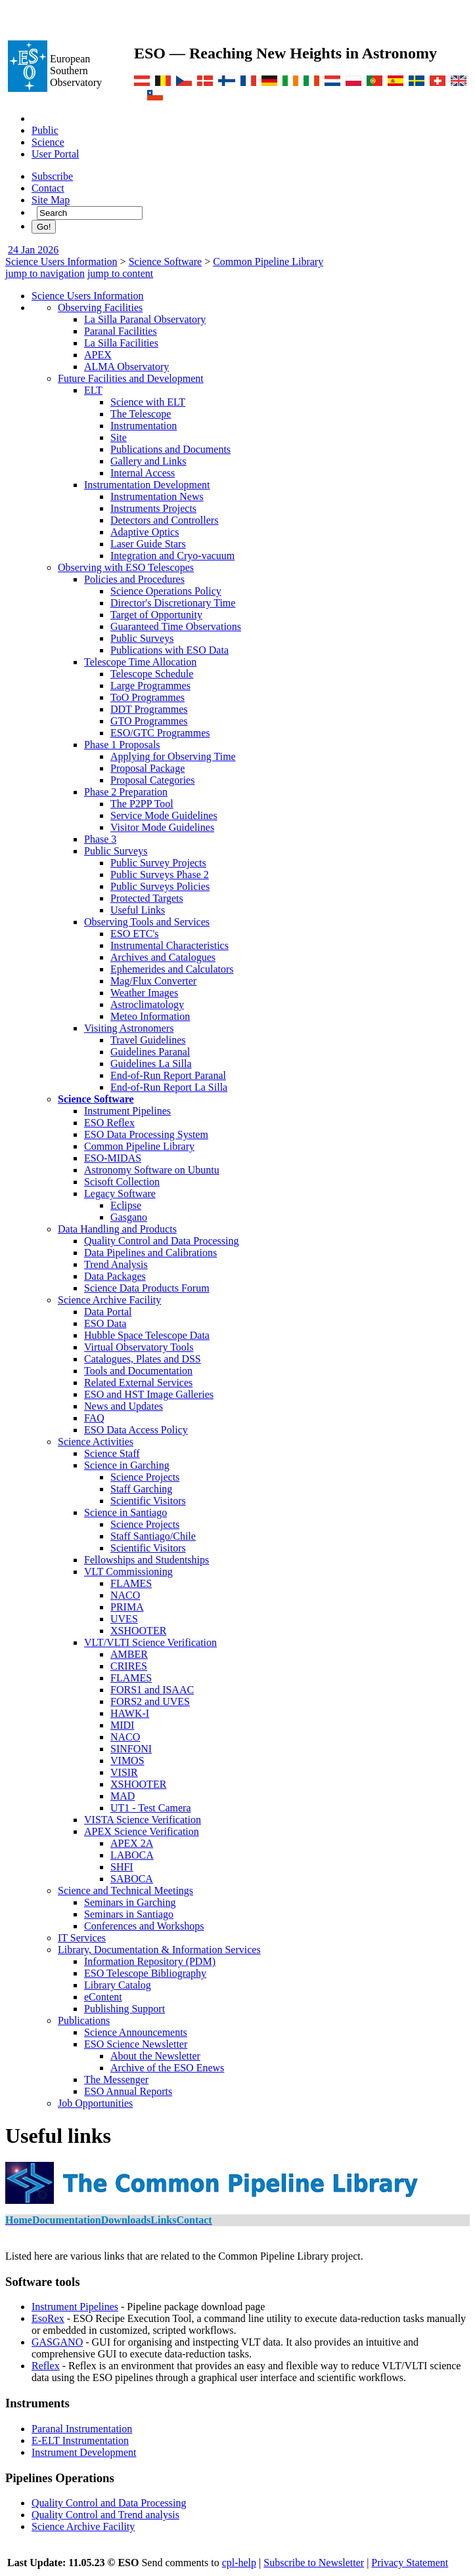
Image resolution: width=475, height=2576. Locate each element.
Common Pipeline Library (268, 261)
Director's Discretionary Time (172, 602)
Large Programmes (150, 685)
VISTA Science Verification (142, 1819)
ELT (93, 390)
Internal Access (142, 472)
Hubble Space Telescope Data (147, 1335)
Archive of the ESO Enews (167, 2067)
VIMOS (127, 1760)
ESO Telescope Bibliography (145, 1973)
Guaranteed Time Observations (175, 626)
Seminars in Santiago (128, 1914)
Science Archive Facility (109, 1299)
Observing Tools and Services (147, 921)
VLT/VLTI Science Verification (150, 1642)
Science (48, 142)
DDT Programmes (148, 709)
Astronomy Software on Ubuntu (151, 1169)
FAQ (94, 1418)
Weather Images (144, 992)
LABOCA (132, 1855)
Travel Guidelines (148, 1039)
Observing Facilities (100, 307)
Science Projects (144, 1477)
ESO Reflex (109, 1122)
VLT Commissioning (128, 1571)
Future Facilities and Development (131, 378)
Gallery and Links (148, 461)
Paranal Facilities (120, 331)
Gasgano (128, 1217)
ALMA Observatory (126, 366)
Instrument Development (84, 2452)
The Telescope (140, 413)
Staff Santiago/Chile (153, 1536)
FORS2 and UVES (150, 1701)
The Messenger (116, 2079)
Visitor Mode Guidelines (162, 827)
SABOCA (131, 1878)
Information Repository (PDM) (149, 1961)
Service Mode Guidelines (163, 815)
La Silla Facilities (121, 342)
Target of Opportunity (156, 614)
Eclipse (125, 1205)
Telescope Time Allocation (140, 661)
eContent (103, 1996)
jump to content (120, 273)
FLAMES (131, 1583)
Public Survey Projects (158, 862)
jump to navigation (45, 273)
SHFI (121, 1866)
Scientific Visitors (148, 1500)
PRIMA (127, 1607)
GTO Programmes (148, 721)
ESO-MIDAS (112, 1158)
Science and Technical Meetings (125, 1890)
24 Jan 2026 (33, 249)
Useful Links (137, 910)
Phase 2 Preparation (126, 791)
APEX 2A (131, 1843)
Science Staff (112, 1453)
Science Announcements (135, 2032)
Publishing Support (124, 2008)
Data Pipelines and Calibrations (150, 1252)
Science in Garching (127, 1465)
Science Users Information (61, 261)
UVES (124, 1618)
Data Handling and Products (117, 1229)
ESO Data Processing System (146, 1134)
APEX (98, 354)
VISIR (124, 1772)
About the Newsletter (155, 2055)
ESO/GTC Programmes (160, 732)
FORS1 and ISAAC (152, 1689)
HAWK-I (129, 1713)
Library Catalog (117, 1985)
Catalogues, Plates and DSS (142, 1358)
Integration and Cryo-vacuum (172, 555)
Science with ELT (147, 402)
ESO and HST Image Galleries (149, 1394)
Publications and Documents (170, 449)
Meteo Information (150, 1016)
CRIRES (128, 1666)
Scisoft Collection (122, 1181)
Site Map (51, 199)
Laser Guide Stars (148, 543)
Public (45, 130)
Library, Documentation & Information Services (159, 1949)
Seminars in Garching (130, 1902)
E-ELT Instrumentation (80, 2440)
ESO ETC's (134, 933)
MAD (122, 1796)
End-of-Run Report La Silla (168, 1087)
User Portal (55, 153)
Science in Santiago (125, 1512)
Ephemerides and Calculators (172, 969)
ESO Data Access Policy (136, 1429)
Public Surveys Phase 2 (159, 874)
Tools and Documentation (138, 1370)
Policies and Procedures (134, 579)
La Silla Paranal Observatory (145, 319)
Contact (48, 188)
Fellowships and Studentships (146, 1559)
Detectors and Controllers (164, 520)
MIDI (122, 1725)
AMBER (129, 1654)
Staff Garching (141, 1488)
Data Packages (115, 1276)
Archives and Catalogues (162, 957)
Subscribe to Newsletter (313, 2562)
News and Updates (123, 1406)
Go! (44, 227)
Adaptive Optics (144, 532)
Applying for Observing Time (173, 756)
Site (118, 437)
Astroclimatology (147, 1004)
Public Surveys (141, 638)
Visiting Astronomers (128, 1028)
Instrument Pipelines (127, 1110)
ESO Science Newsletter (135, 2044)
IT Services (82, 1937)
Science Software (165, 261)
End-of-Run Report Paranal (168, 1075)
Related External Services (138, 1382)
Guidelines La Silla (151, 1063)
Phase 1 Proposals (122, 744)
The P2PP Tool (141, 803)
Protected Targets (146, 898)
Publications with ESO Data (169, 650)
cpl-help (239, 2562)
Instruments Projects (153, 508)
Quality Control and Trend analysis (105, 2514)
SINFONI (131, 1748)
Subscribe (52, 176)
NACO (125, 1595)
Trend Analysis (116, 1264)
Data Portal (107, 1311)
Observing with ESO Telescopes (126, 567)
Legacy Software (120, 1193)
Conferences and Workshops (144, 1926)
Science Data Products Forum (147, 1288)
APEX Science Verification (141, 1831)
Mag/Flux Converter (153, 980)
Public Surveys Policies (160, 886)
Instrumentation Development (147, 484)
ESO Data (105, 1323)
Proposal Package (147, 768)
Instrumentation (143, 425)
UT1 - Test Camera (150, 1807)
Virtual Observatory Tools (138, 1347)
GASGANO (57, 2342)
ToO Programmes (147, 697)
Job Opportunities (95, 2103)
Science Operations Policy (165, 591)
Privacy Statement (409, 2562)
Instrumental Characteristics (169, 945)
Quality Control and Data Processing (161, 1240)
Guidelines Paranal (150, 1051)
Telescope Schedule (151, 673)
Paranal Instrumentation (82, 2428)
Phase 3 (100, 839)
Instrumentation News (157, 496)
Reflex (46, 2365)
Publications (84, 2020)
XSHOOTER (138, 1630)
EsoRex (48, 2318)
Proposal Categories (152, 780)
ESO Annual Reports (128, 2091)
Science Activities (95, 1441)
